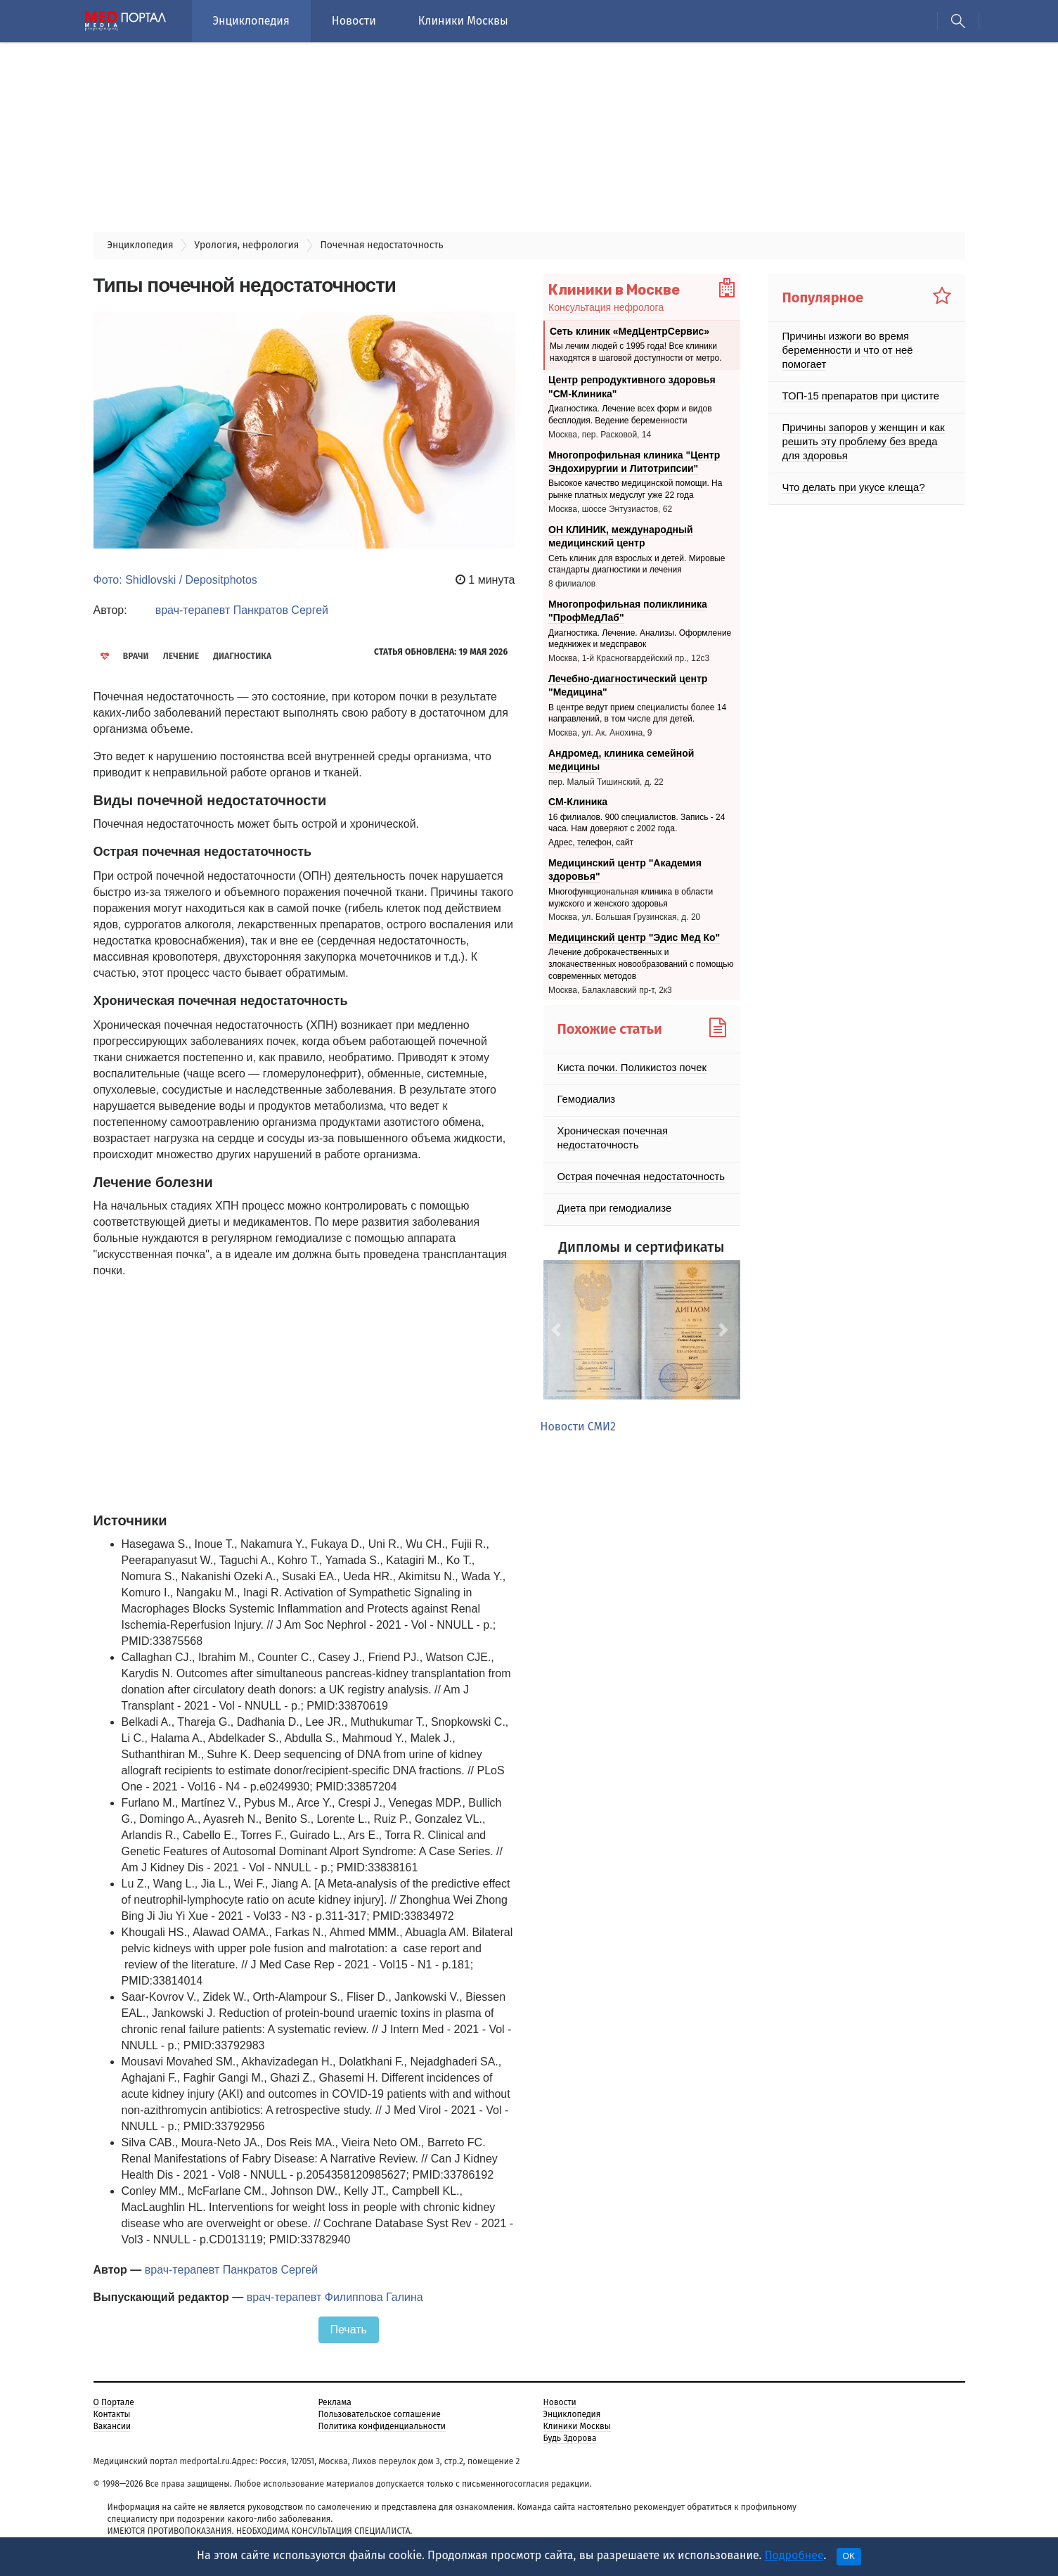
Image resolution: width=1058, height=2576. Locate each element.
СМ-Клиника (577, 801)
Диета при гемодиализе (611, 1208)
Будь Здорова (570, 2437)
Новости (354, 20)
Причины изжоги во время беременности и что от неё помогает (866, 343)
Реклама (334, 2402)
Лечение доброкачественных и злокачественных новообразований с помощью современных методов (641, 964)
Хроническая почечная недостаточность (609, 1138)
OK (849, 2556)
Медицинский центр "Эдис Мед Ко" (634, 936)
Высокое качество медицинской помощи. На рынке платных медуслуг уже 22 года (635, 489)
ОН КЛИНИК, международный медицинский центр (620, 536)
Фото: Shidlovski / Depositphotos (175, 580)
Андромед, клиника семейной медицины (621, 759)
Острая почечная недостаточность (636, 1176)
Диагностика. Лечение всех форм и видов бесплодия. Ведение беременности (630, 414)
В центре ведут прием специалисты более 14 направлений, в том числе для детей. (637, 713)
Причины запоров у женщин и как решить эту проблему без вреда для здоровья (865, 427)
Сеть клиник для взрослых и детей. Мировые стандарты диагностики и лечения (636, 564)
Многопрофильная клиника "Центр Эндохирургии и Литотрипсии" (634, 461)
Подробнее (794, 2555)
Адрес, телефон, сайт (590, 842)
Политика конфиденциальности (382, 2426)
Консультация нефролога (606, 307)
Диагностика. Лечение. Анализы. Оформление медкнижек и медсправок (639, 638)
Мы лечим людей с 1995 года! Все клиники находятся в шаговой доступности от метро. (636, 352)
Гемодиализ (584, 1099)
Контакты (112, 2414)
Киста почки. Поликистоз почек (627, 1067)
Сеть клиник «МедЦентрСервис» (629, 330)
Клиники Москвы (463, 20)
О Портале (113, 2402)
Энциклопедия (251, 20)
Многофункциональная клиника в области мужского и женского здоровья (630, 898)
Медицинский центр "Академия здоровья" (625, 869)
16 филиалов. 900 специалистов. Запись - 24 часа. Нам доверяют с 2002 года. (636, 822)
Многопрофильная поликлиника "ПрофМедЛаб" (627, 610)
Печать (348, 2329)
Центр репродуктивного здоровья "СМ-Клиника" (632, 386)
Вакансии (112, 2426)
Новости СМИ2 (578, 1426)
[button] (558, 1329)
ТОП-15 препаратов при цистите (856, 381)
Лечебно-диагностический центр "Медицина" (627, 685)
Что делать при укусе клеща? (849, 473)
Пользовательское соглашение (379, 2414)
